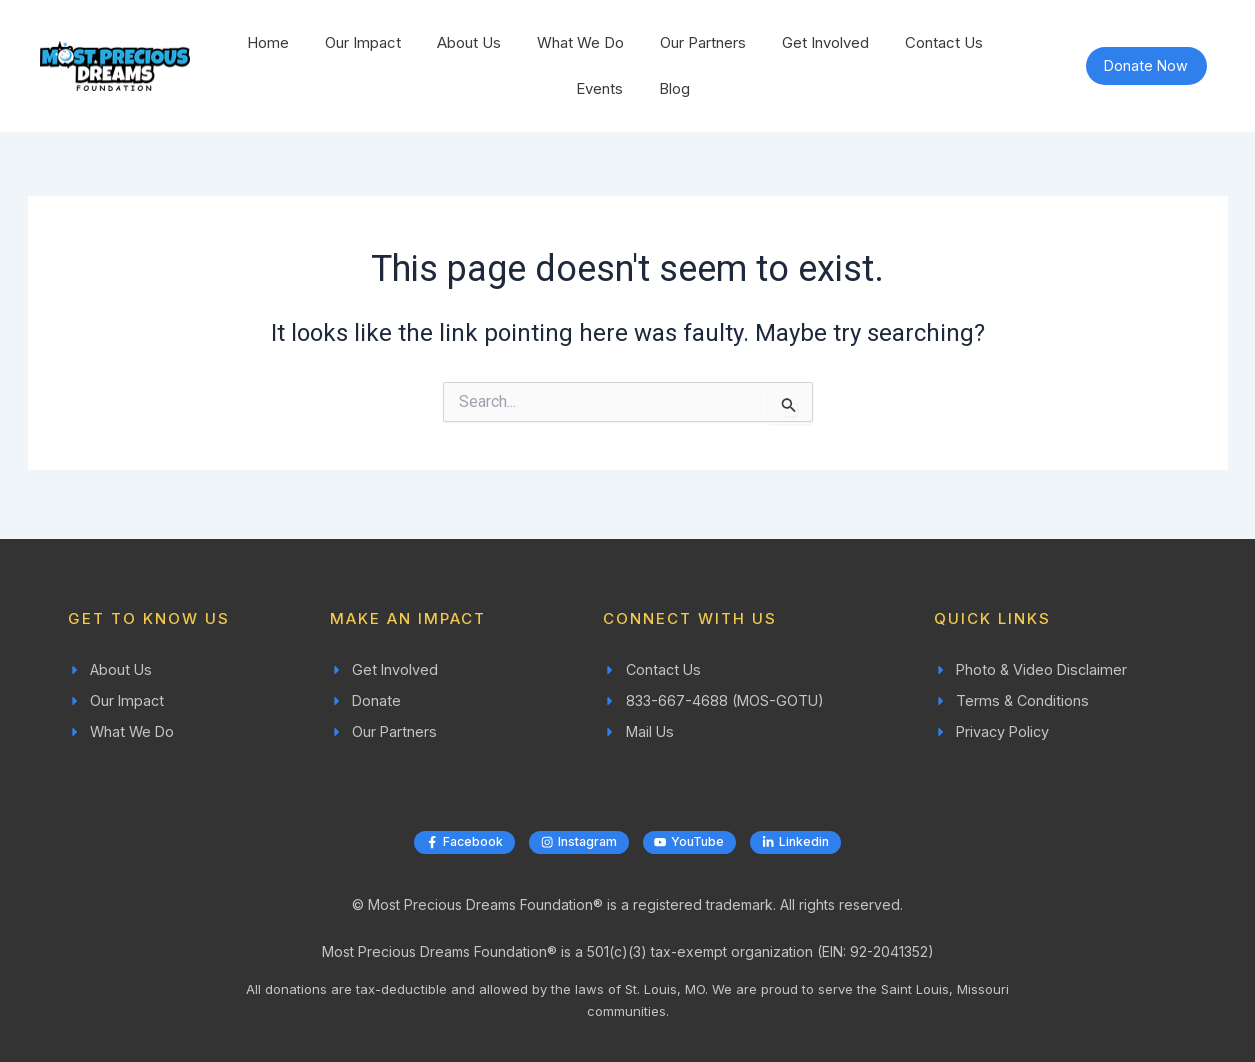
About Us (469, 42)
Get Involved (825, 42)
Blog (674, 88)
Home (268, 42)
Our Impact (363, 42)
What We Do (580, 42)
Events (599, 88)
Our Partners (703, 42)
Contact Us (944, 42)
